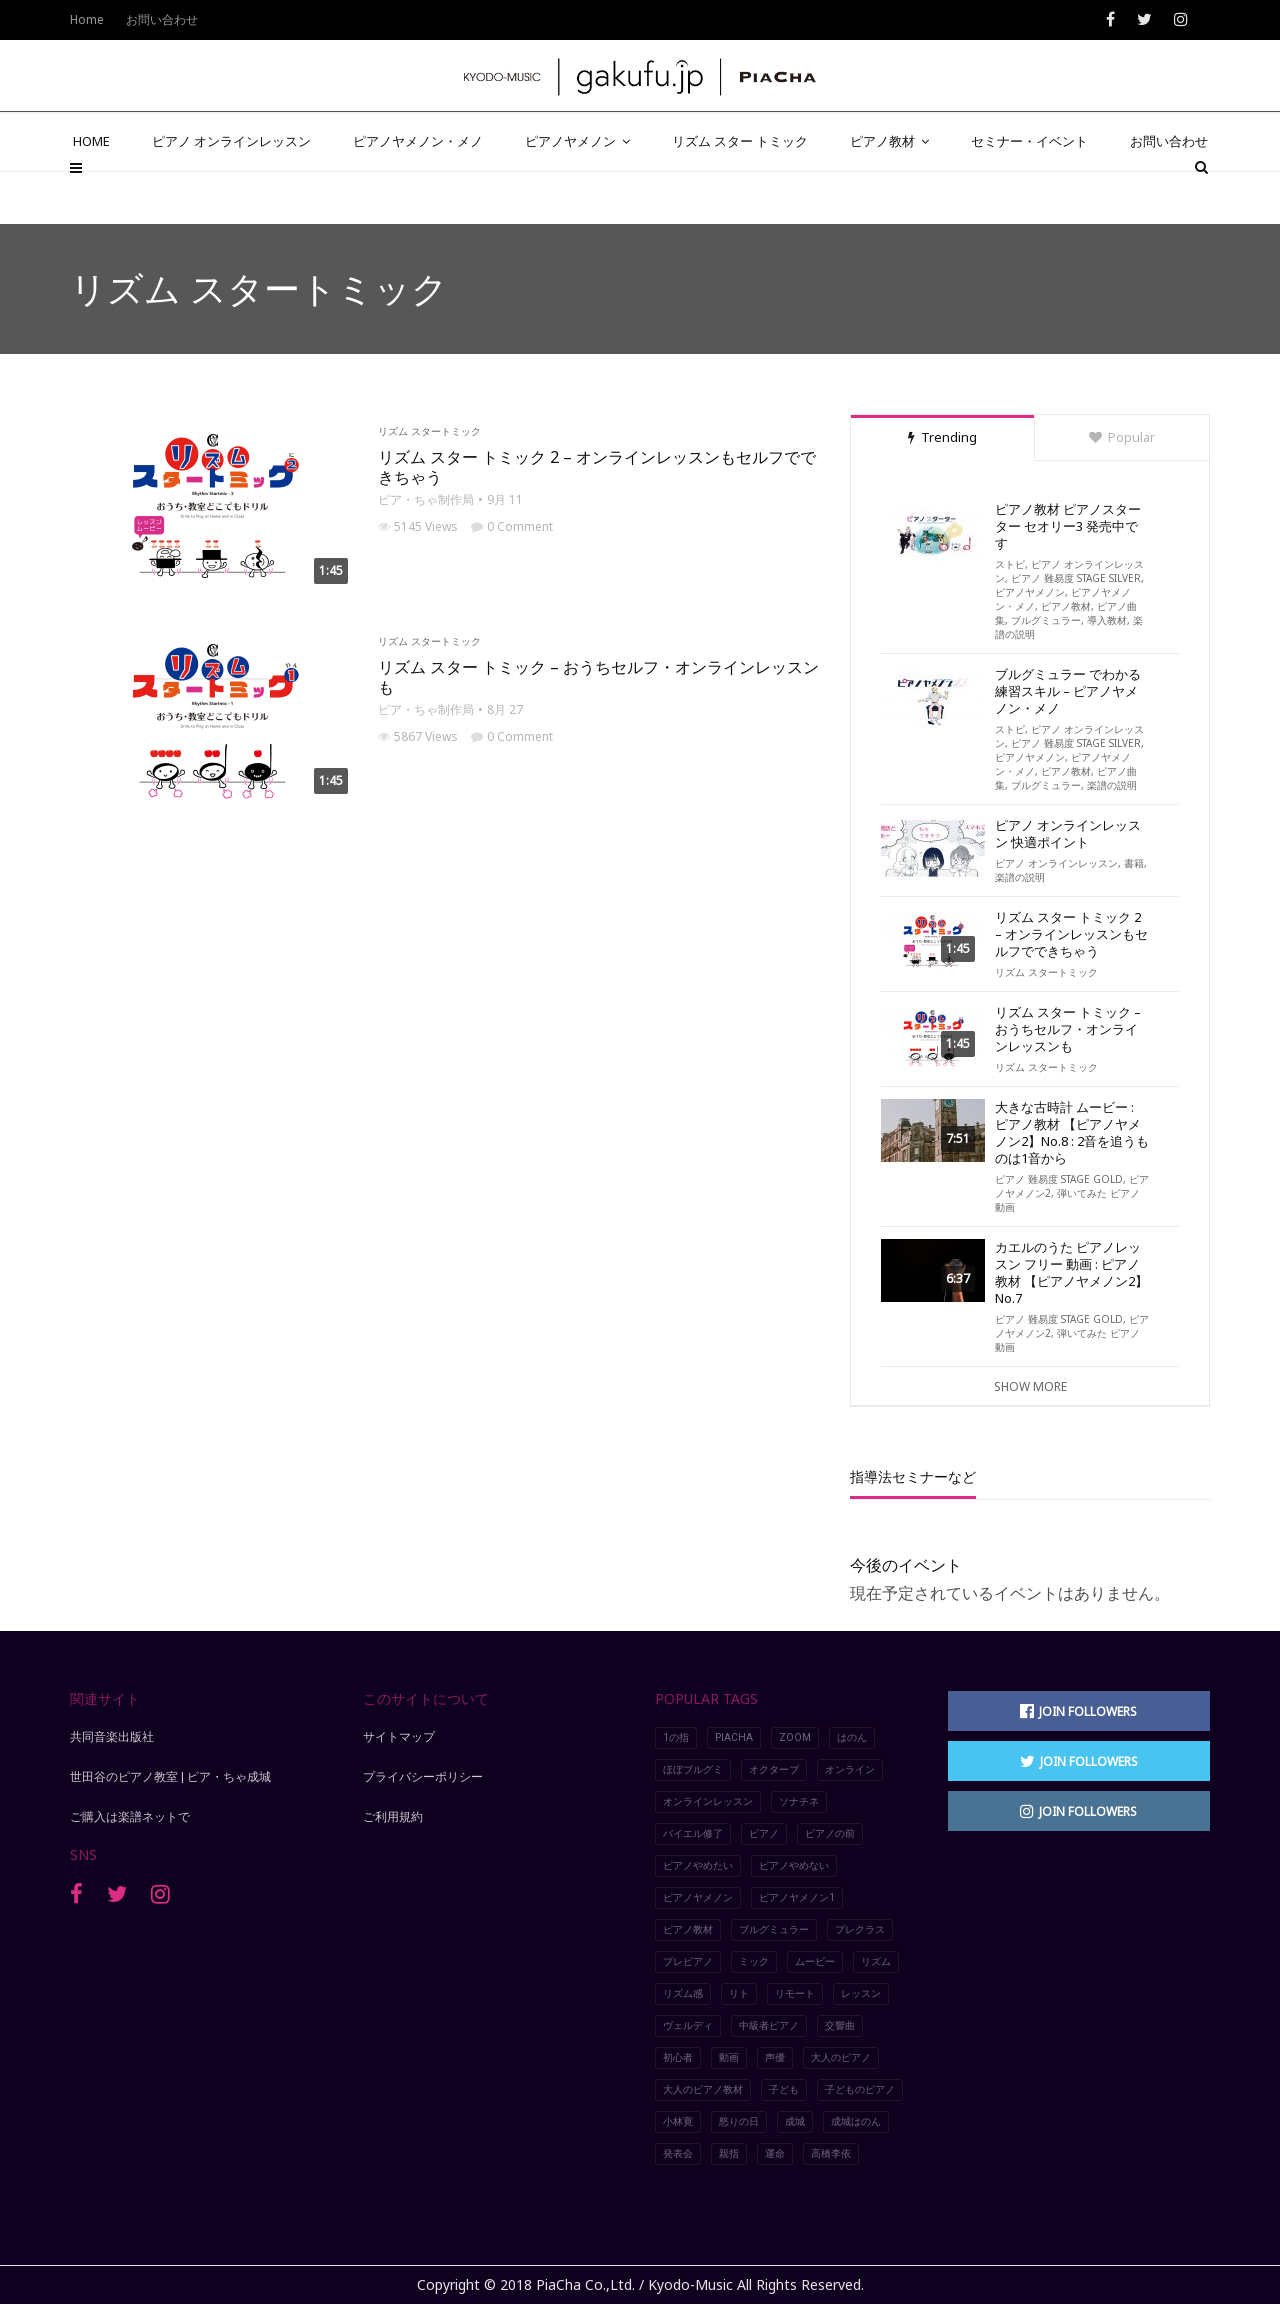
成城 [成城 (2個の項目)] (795, 2121)
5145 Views (418, 526)
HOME (91, 192)
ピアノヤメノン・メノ (418, 192)
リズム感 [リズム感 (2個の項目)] (683, 1993)
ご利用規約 (393, 1817)
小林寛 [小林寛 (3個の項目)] (678, 2121)
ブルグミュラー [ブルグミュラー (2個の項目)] (774, 1929)
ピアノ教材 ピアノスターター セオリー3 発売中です (1068, 526)
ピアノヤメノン (577, 192)
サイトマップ (399, 1737)
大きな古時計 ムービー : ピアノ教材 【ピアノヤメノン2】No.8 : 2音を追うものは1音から (1072, 1133)
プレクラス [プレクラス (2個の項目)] (860, 1929)
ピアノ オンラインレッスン (231, 192)
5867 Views (418, 736)
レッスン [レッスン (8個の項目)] (861, 1993)
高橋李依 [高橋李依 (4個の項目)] (831, 2153)
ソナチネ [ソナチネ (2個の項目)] (799, 1801)
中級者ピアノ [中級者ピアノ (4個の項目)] (769, 2025)
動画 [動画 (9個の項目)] (729, 2057)
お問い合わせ (1169, 192)
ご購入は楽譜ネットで (130, 1817)
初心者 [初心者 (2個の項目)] (678, 2057)
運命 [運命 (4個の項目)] (775, 2153)
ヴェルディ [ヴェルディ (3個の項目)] (688, 2025)
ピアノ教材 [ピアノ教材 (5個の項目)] (688, 1929)
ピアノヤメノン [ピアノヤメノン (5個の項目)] (698, 1897)
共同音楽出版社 (112, 1737)
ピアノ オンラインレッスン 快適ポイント (1068, 834)
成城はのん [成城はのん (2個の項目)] (856, 2121)
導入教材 (1107, 620)
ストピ (1010, 564)
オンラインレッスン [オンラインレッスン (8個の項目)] (708, 1801)
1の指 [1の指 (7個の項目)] (676, 1737)
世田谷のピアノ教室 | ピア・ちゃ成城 (170, 1777)
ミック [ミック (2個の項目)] (754, 1961)
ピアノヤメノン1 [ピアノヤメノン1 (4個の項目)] (797, 1897)
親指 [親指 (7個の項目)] (729, 2153)
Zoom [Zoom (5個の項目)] (795, 1737)
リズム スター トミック (740, 192)
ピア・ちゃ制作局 (426, 499)
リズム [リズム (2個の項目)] (876, 1961)
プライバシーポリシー (423, 1777)
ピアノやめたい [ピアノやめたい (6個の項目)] (698, 1865)
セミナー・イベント (1029, 192)
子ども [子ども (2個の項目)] (784, 2089)
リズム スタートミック (429, 431)
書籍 (1134, 863)
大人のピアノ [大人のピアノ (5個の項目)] (841, 2057)
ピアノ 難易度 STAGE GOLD (1059, 1179)
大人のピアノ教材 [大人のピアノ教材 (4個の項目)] (703, 2089)
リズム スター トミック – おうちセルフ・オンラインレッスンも (598, 677)
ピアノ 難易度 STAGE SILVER (1076, 578)
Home (87, 19)
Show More (1030, 1387)
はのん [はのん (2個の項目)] (852, 1737)
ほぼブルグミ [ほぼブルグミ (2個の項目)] (693, 1769)
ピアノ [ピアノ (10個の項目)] (764, 1833)
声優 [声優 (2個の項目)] (775, 2057)
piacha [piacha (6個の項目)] (734, 1737)
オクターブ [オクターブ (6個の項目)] (774, 1769)
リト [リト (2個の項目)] (739, 1993)
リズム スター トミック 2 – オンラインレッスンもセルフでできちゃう (597, 467)
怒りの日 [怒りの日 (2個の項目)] (739, 2121)
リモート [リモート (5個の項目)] (795, 1993)
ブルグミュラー (1046, 620)
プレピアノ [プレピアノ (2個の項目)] (688, 1961)
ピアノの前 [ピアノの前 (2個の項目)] (830, 1833)
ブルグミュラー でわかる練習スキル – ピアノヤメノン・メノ (1068, 691)
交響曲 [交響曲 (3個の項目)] (840, 2025)
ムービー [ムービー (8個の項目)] (815, 1961)
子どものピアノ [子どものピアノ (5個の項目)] (860, 2089)
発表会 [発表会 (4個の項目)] (678, 2153)
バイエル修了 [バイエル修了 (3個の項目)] (693, 1833)
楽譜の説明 (1112, 785)
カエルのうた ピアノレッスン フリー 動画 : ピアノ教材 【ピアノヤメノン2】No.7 (1071, 1273)
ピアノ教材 (889, 192)
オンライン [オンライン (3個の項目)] (850, 1769)
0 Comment (512, 526)
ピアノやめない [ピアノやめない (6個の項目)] (794, 1865)
